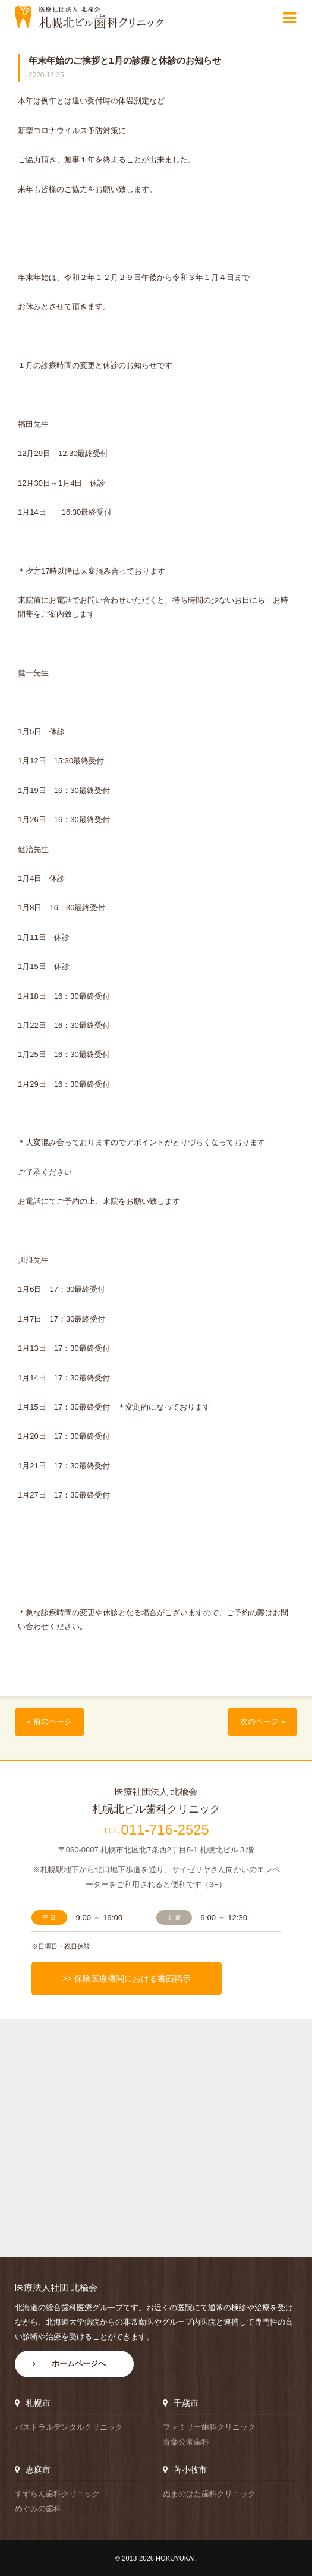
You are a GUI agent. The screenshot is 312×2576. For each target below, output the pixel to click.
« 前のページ (49, 1722)
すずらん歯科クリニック (57, 2493)
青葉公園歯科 (186, 2441)
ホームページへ (79, 2364)
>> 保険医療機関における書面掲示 (126, 1978)
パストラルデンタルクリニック (69, 2427)
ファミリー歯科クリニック (209, 2427)
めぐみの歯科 (38, 2508)
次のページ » (262, 1722)
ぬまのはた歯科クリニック (209, 2493)
